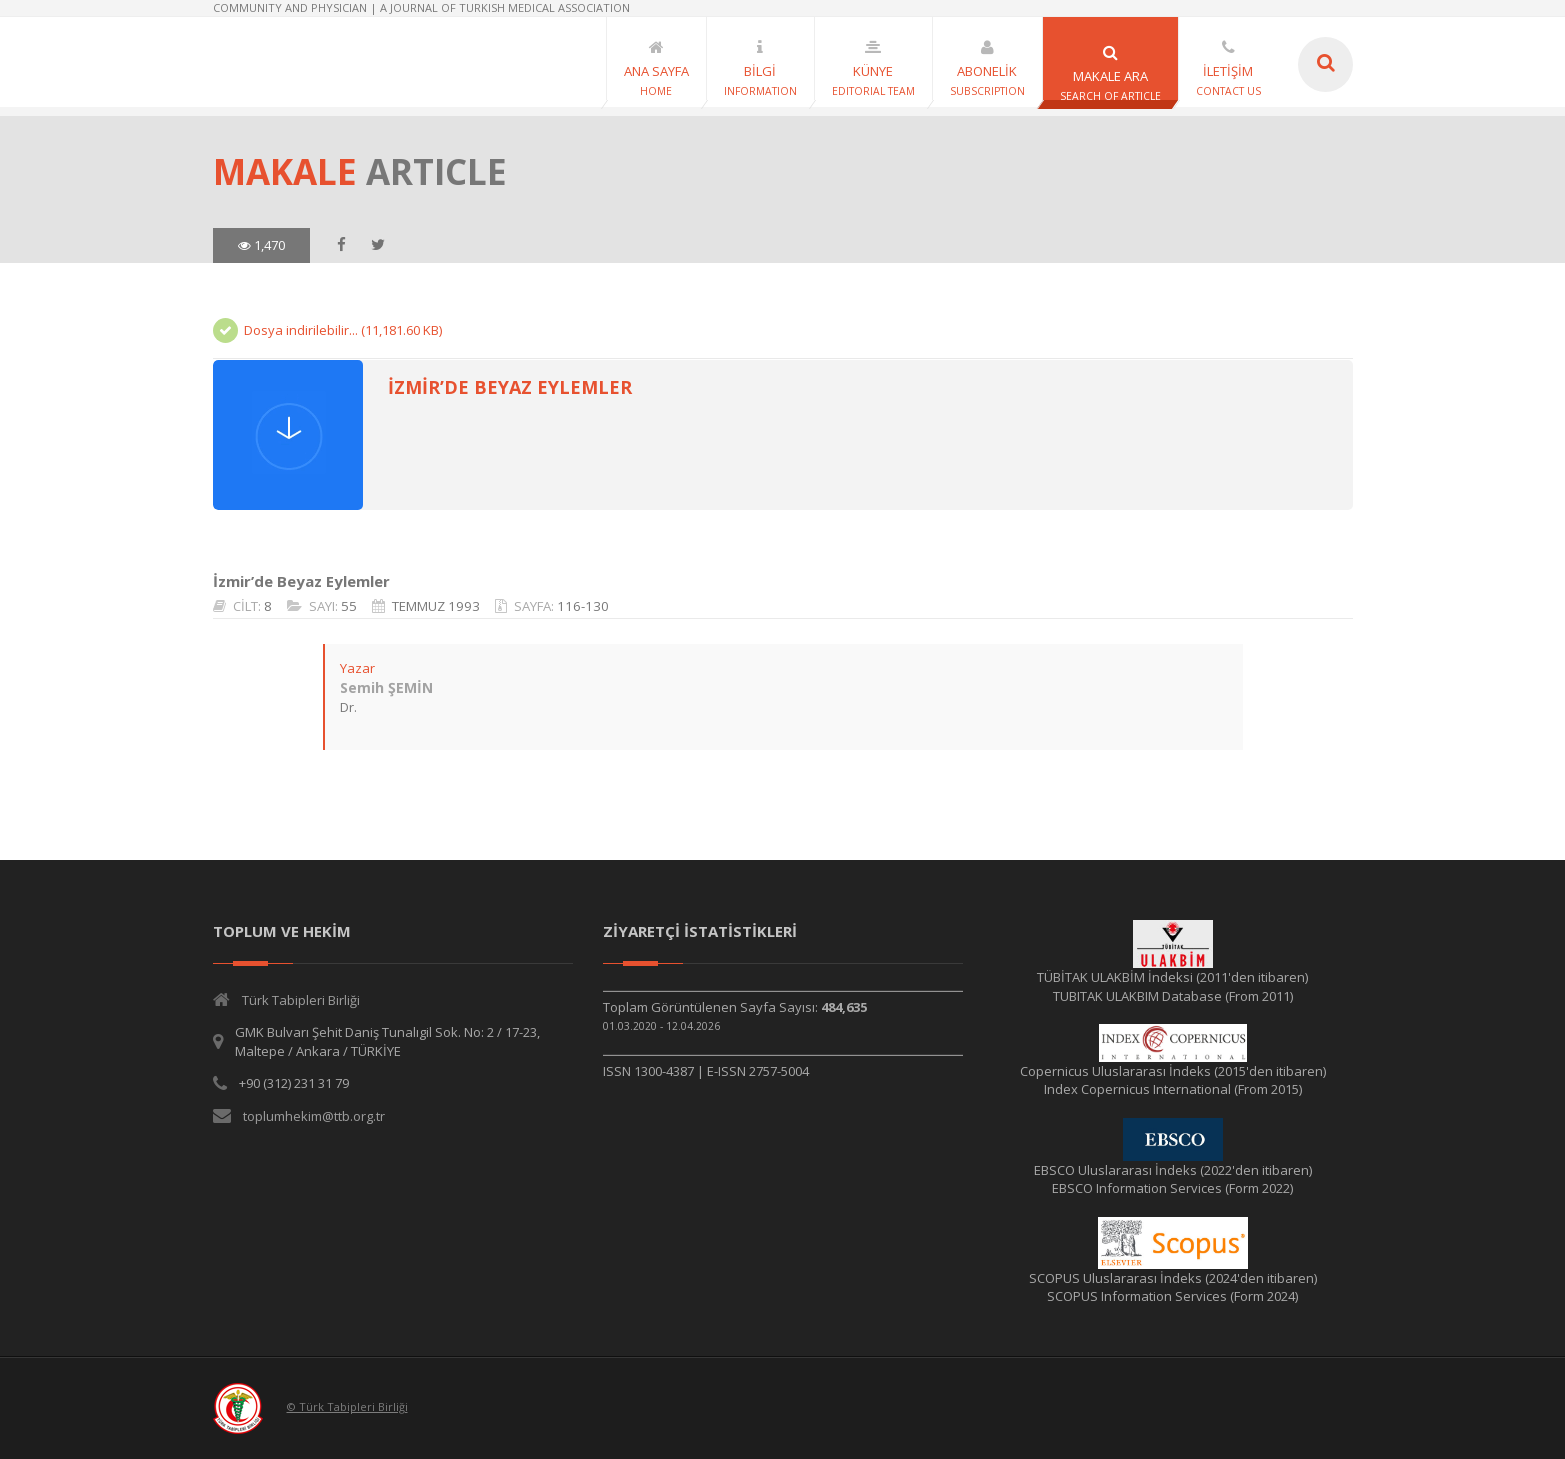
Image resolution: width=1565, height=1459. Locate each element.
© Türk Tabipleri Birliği (347, 1406)
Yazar (357, 668)
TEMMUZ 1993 (436, 606)
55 (349, 606)
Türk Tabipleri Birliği (301, 1000)
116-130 (583, 606)
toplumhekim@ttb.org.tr (314, 1116)
